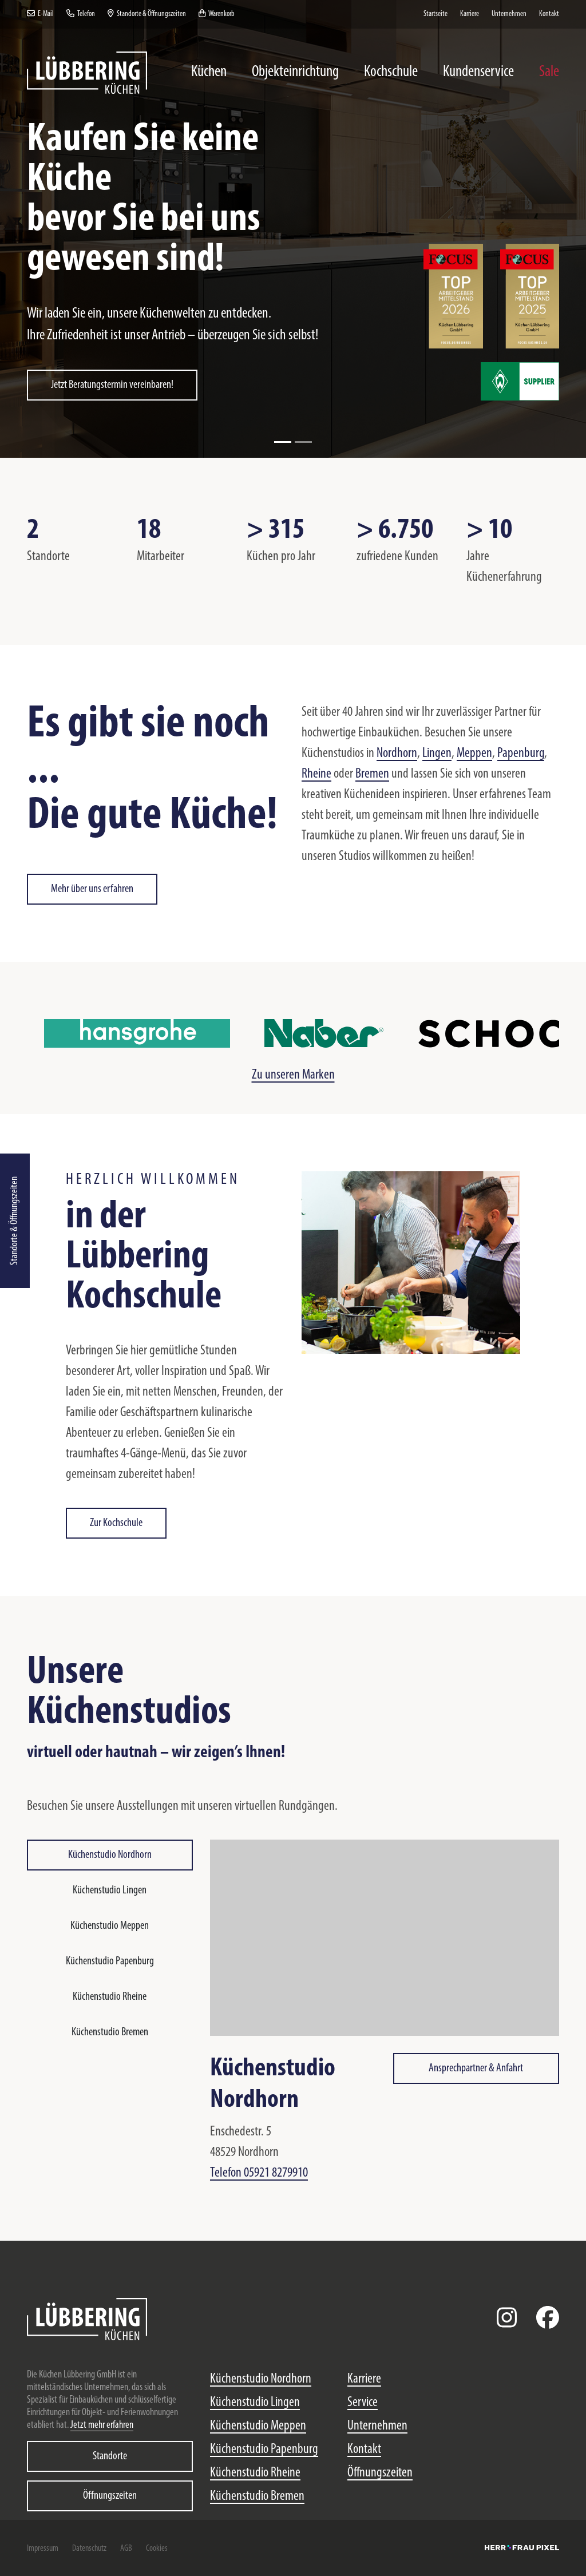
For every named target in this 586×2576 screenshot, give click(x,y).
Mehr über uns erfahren (92, 889)
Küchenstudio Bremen (110, 2032)
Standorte (110, 2456)
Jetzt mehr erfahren (101, 2425)
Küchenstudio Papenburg (110, 1961)
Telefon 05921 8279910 (259, 2173)
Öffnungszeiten (110, 2496)
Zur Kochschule (116, 1523)
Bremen (372, 774)
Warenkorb (217, 14)
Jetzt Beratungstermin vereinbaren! (112, 385)
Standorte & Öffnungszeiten (14, 1220)
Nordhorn (397, 753)
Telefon (80, 14)
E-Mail (40, 14)
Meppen (474, 753)
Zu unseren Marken (293, 1075)
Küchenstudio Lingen (109, 1890)
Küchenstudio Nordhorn (110, 1855)
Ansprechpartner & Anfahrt (476, 2068)
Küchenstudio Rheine (109, 1997)
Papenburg (520, 753)
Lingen (437, 753)
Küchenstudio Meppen (109, 1926)
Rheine (316, 774)
